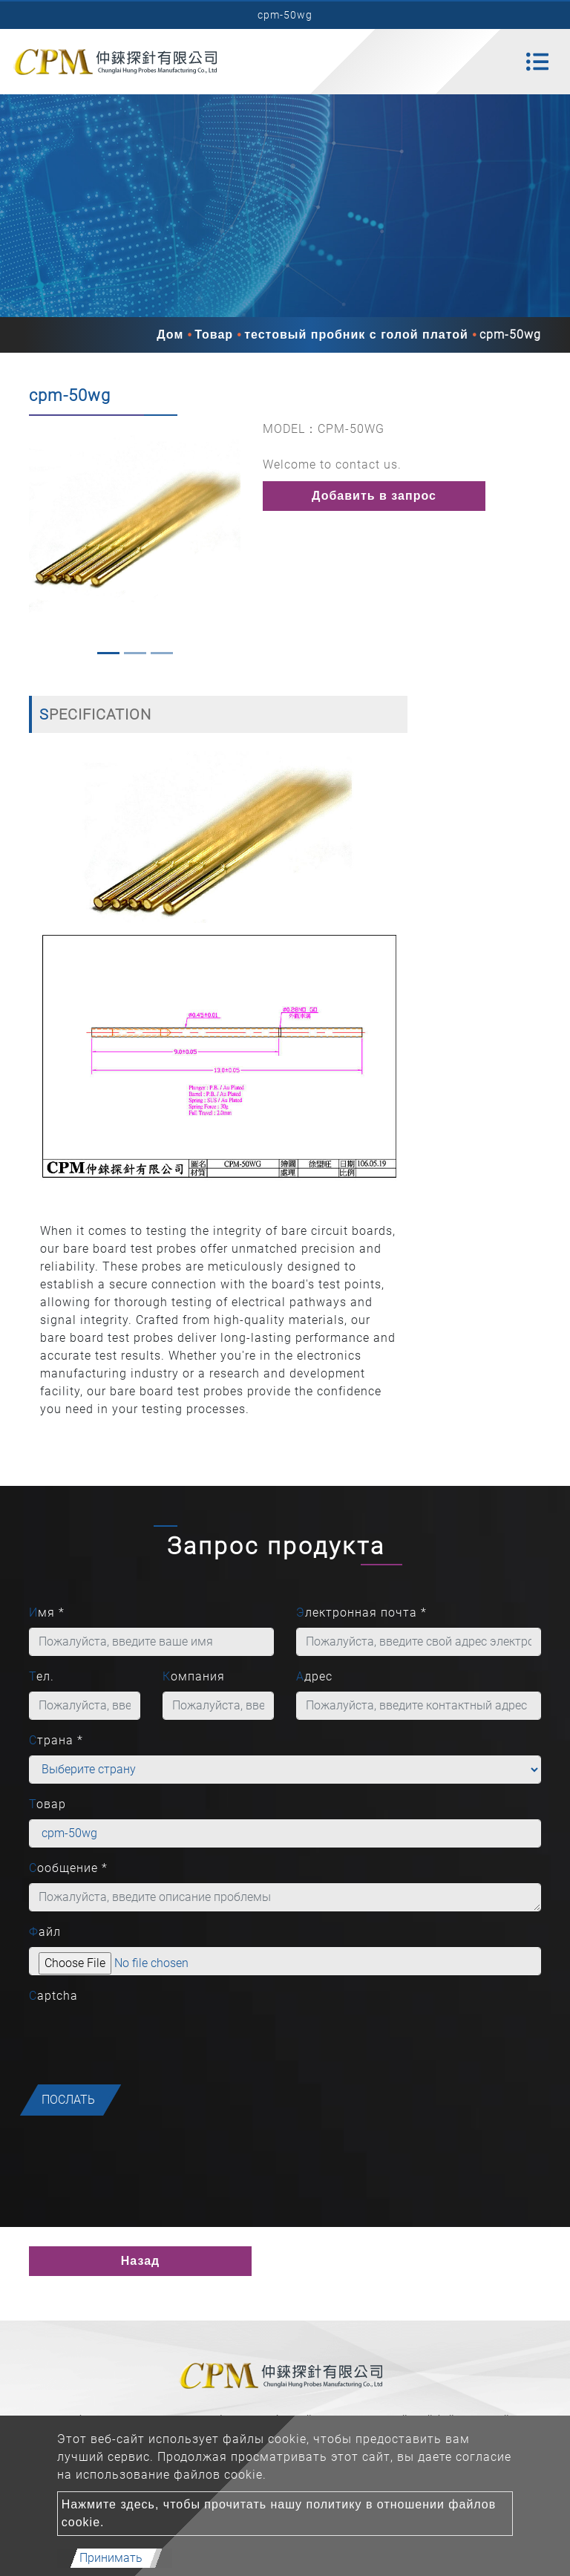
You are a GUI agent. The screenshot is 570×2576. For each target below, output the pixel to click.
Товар (213, 334)
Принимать (110, 2558)
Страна (56, 1740)
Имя (47, 1612)
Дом (170, 334)
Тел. (41, 1676)
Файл (45, 1932)
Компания (194, 1676)
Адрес (314, 1676)
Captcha (53, 1996)
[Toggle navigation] (537, 61)
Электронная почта (361, 1612)
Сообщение (68, 1868)
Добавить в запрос (374, 495)
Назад (140, 2260)
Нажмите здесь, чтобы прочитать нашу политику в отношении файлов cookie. (279, 2513)
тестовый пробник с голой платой (356, 334)
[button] (36, 541)
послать (68, 2100)
